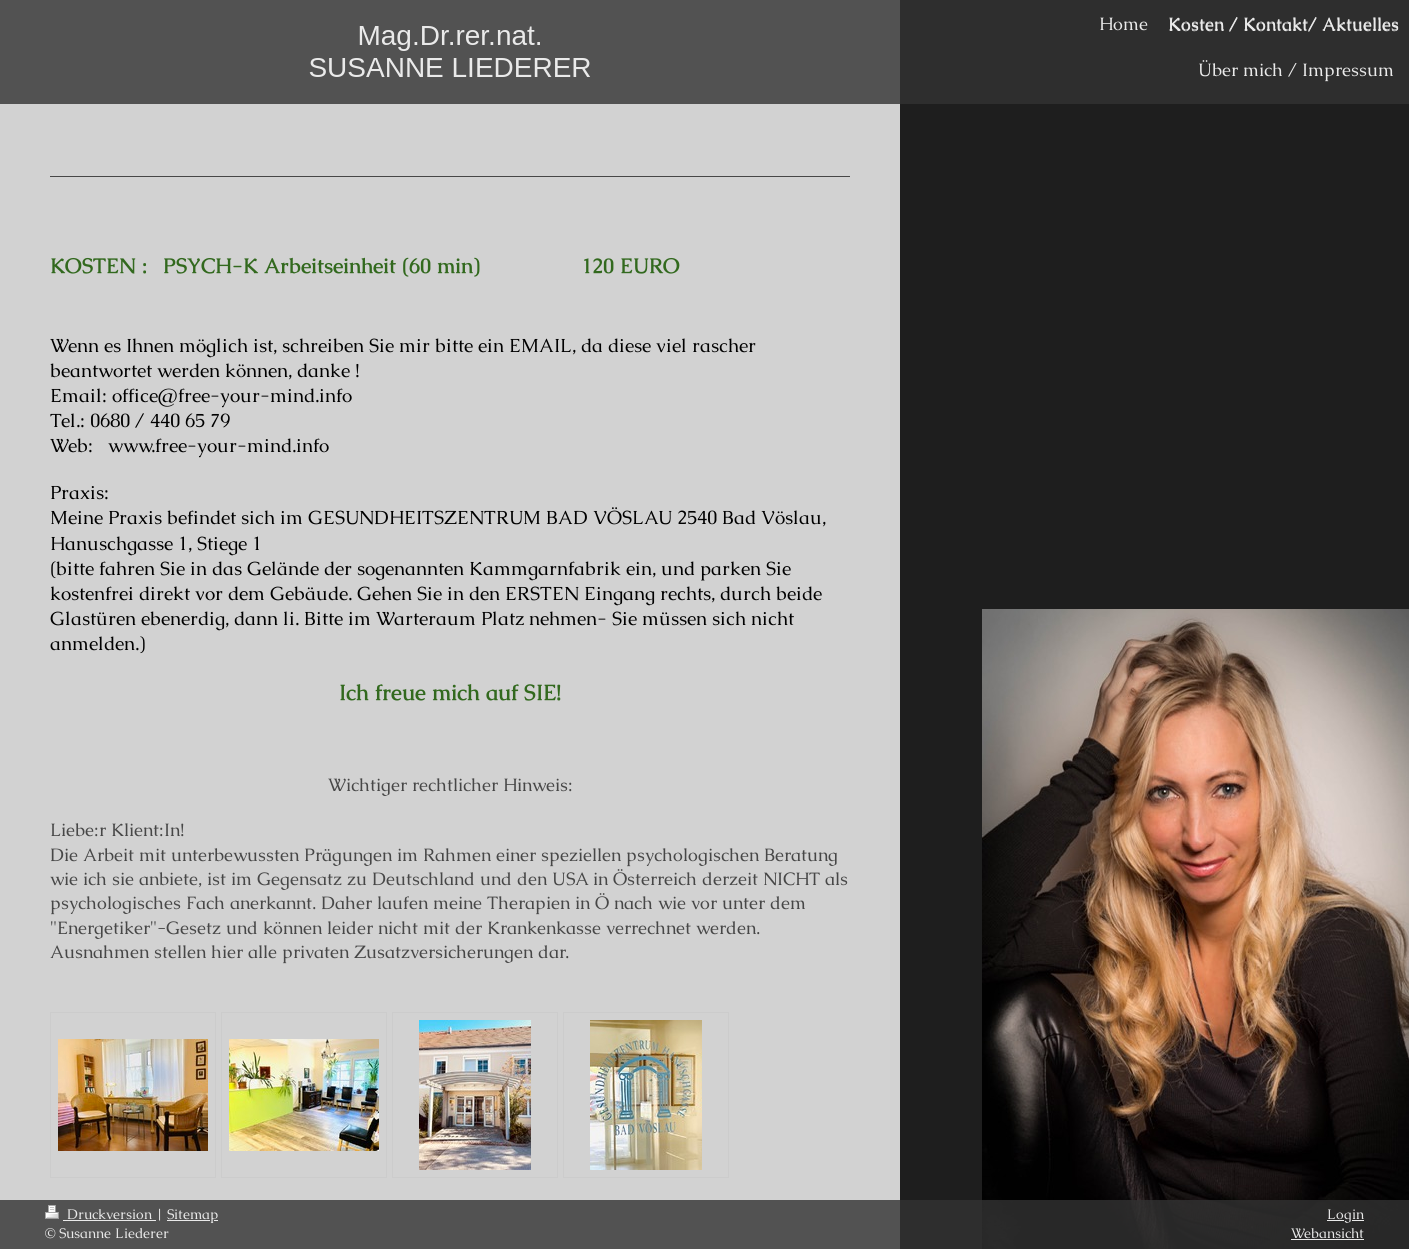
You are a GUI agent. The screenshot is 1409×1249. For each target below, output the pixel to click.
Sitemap (192, 1214)
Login (1345, 1214)
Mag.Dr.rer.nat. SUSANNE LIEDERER (449, 51)
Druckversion (100, 1214)
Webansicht (1327, 1233)
